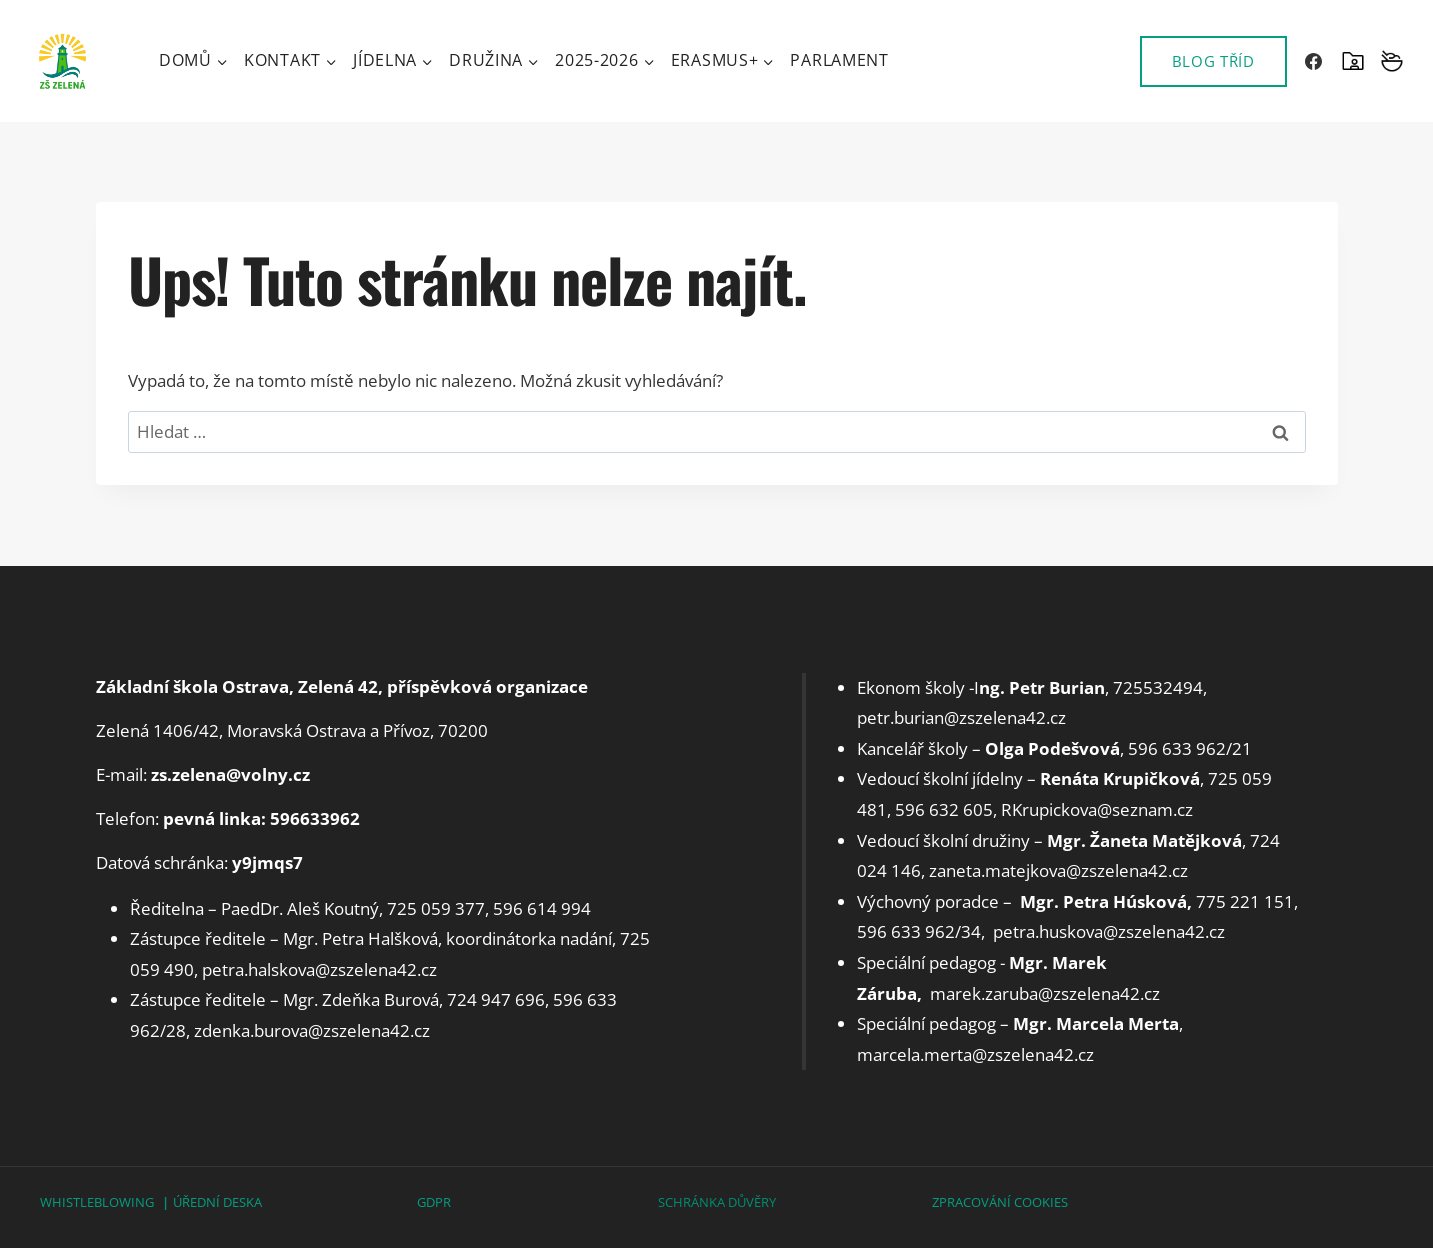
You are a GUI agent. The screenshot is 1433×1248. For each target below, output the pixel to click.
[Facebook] (1314, 61)
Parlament (839, 60)
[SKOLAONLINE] (1353, 61)
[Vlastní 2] (1392, 61)
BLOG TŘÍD (1213, 61)
